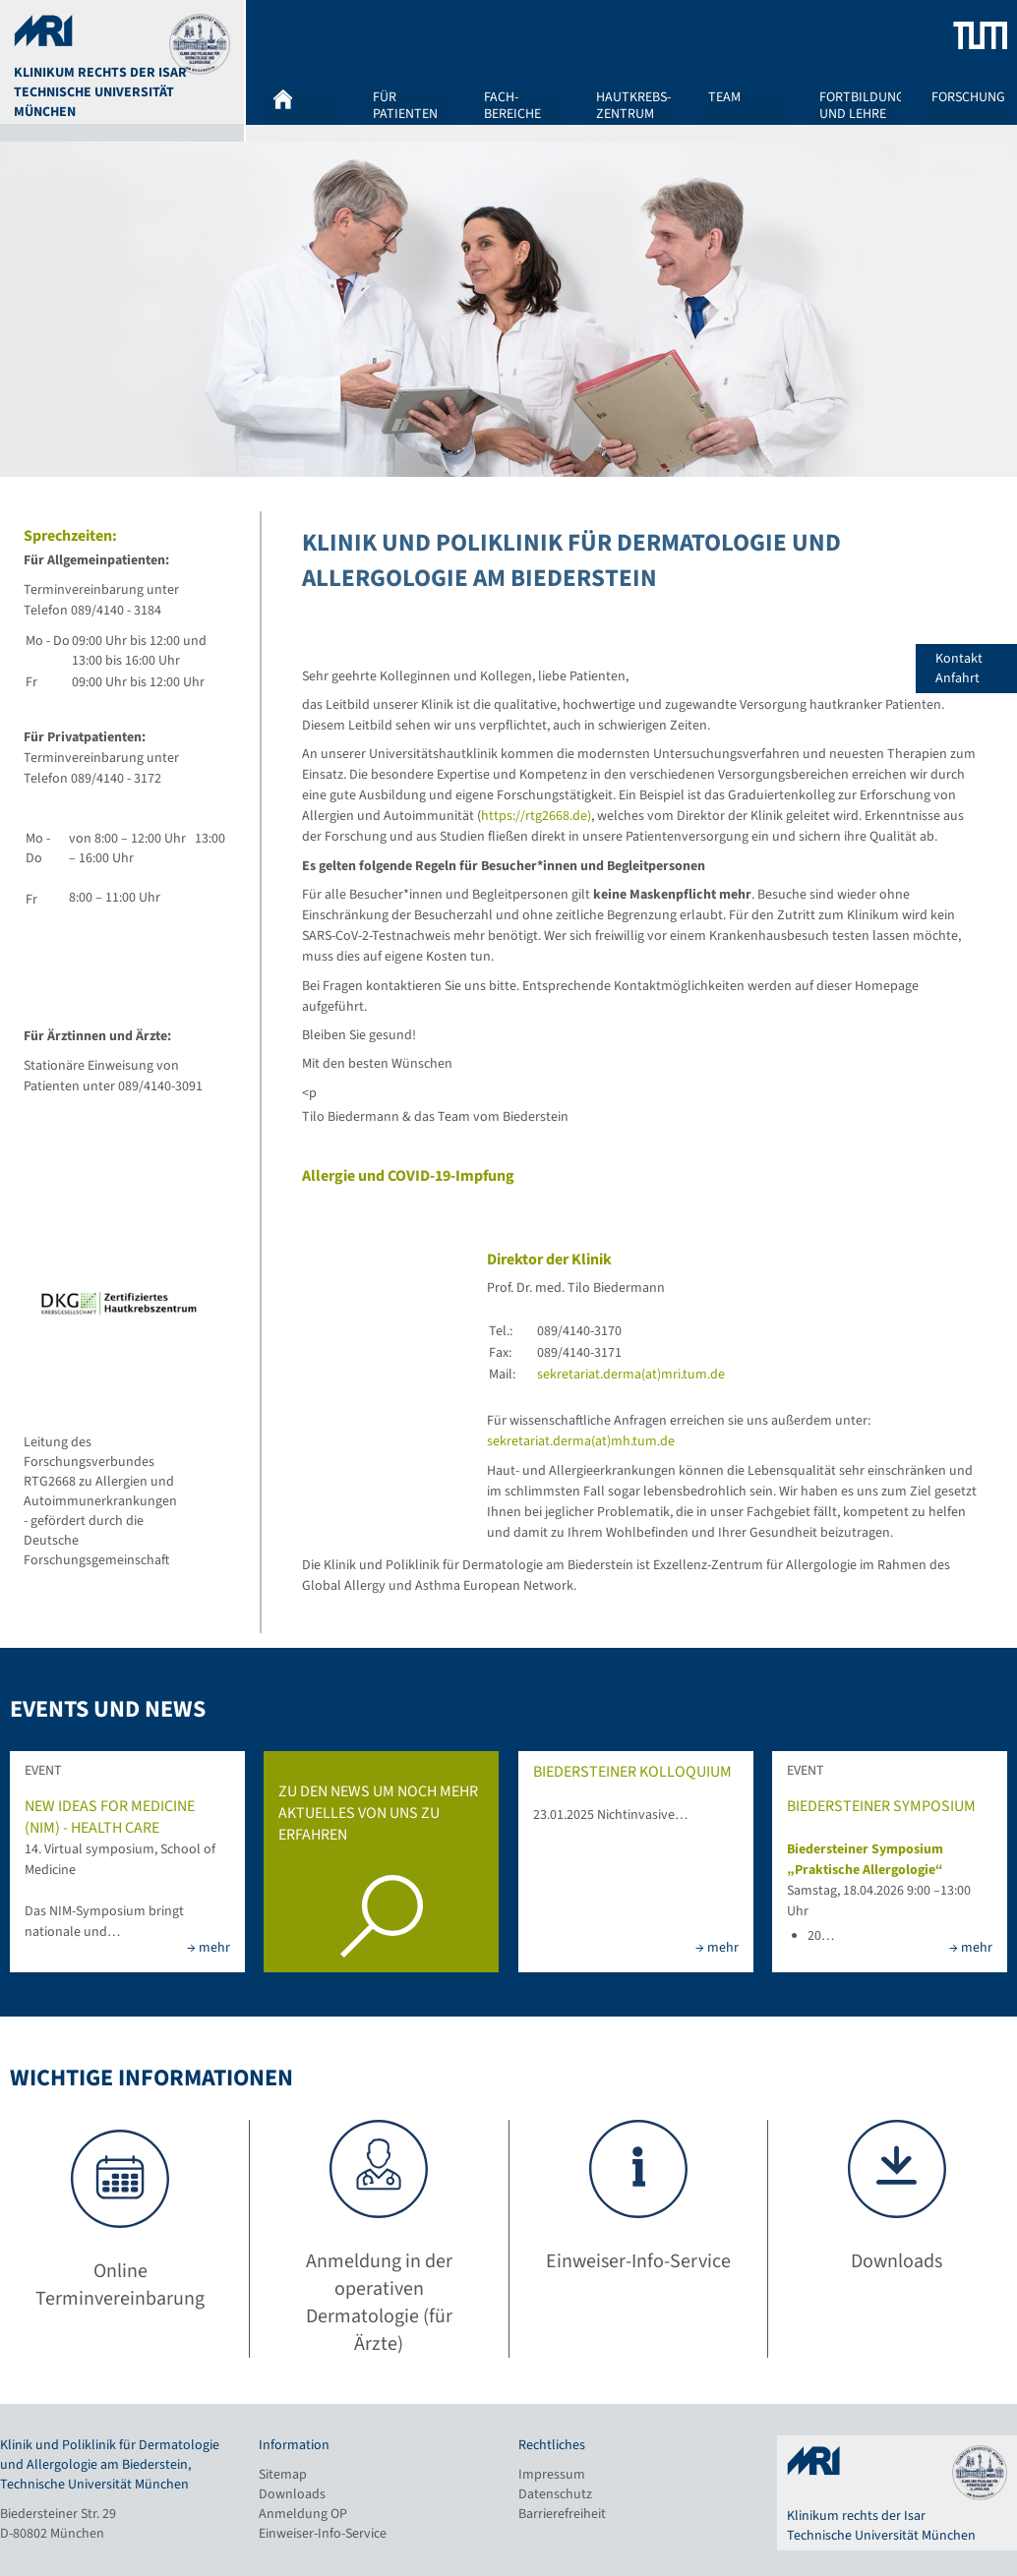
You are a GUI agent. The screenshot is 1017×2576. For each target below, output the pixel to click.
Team (724, 98)
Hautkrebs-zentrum (633, 105)
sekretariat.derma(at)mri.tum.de (631, 1374)
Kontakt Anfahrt (976, 668)
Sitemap (283, 2475)
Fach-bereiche (512, 105)
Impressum (551, 2475)
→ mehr (208, 1948)
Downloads (292, 2494)
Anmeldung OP (303, 2514)
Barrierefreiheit (562, 2514)
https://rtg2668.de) (536, 816)
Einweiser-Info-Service (323, 2534)
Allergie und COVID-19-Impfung (408, 1176)
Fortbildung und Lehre (862, 105)
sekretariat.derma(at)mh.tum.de (581, 1441)
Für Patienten (405, 105)
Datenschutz (555, 2494)
